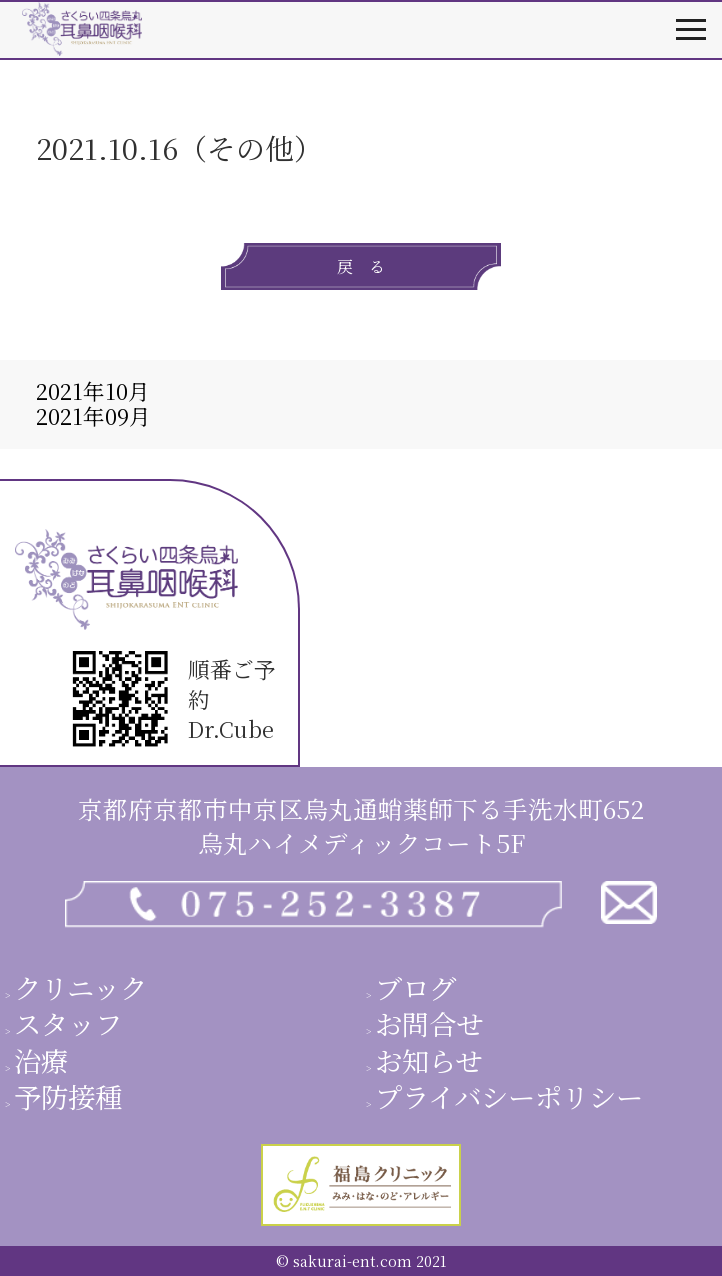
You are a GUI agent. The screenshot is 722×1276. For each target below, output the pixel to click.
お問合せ (429, 1023)
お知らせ (428, 1060)
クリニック (80, 987)
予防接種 (68, 1096)
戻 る (361, 266)
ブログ (415, 987)
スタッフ (68, 1023)
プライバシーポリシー (509, 1096)
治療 (41, 1060)
